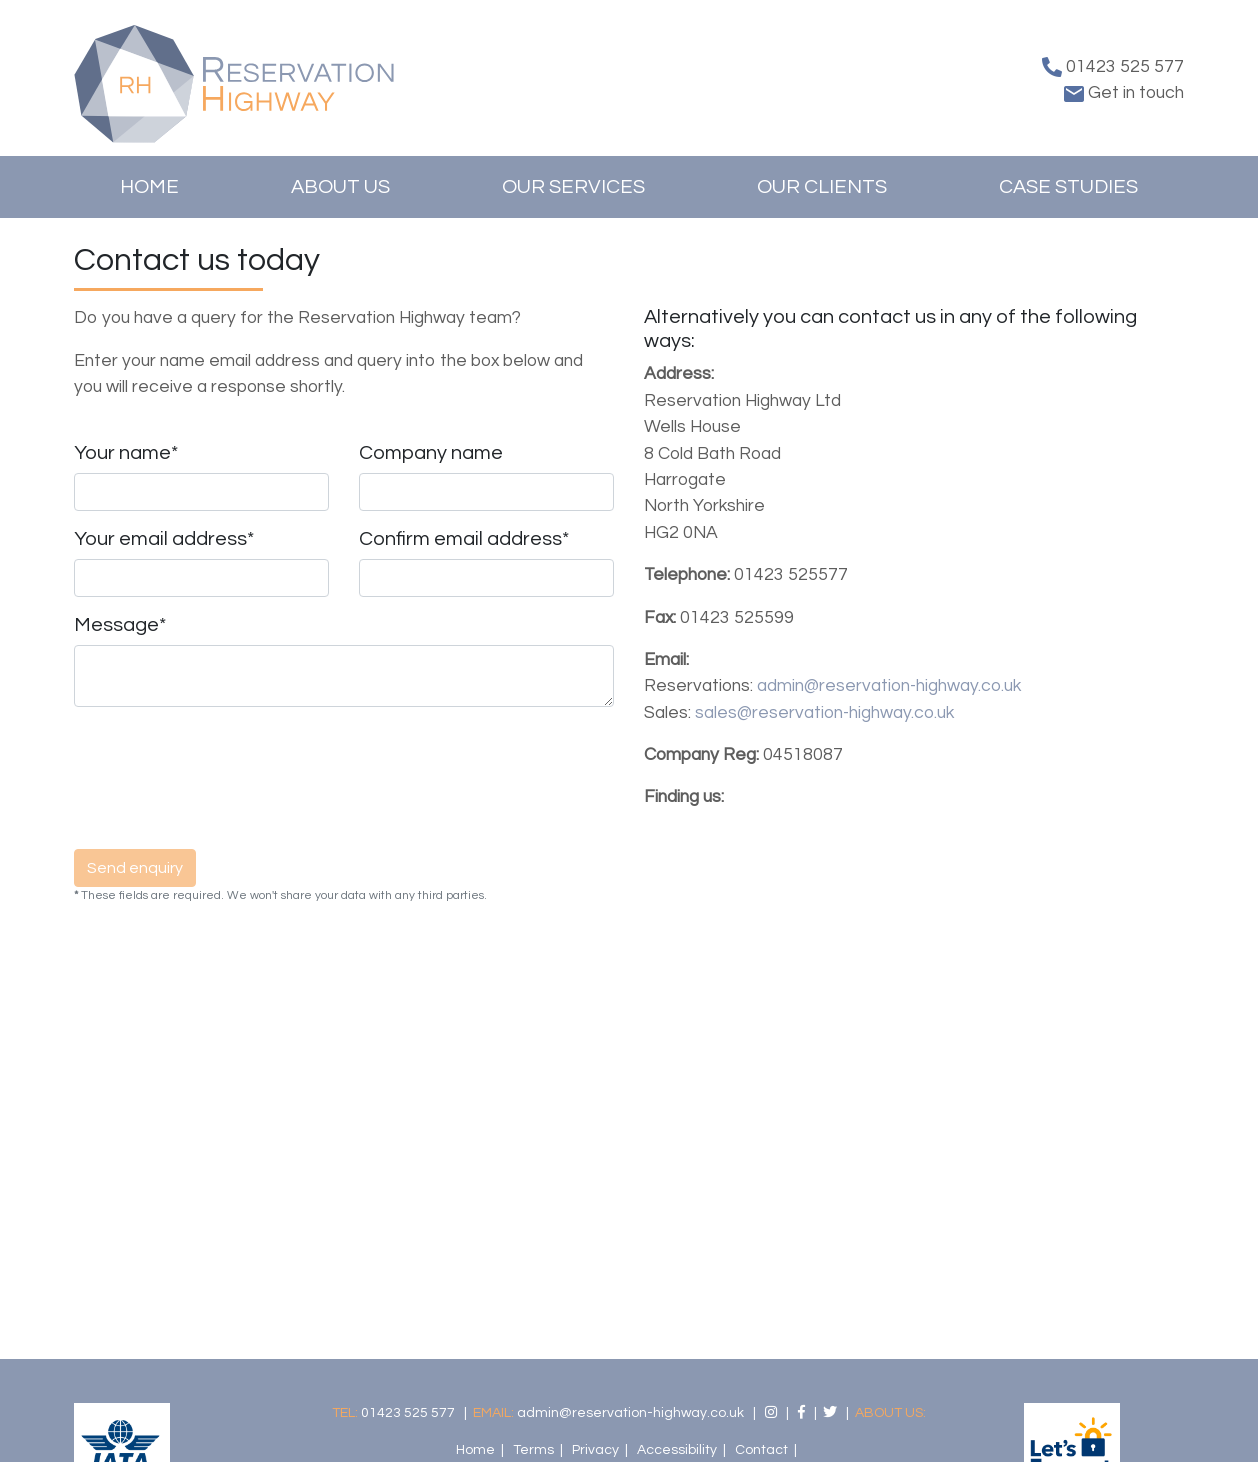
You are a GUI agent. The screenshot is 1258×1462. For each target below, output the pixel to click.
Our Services (573, 187)
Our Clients (822, 187)
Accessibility (677, 1450)
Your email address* (164, 539)
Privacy (595, 1450)
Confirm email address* (464, 539)
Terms (533, 1450)
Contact (761, 1450)
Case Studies (1068, 187)
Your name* (126, 453)
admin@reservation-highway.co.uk (889, 686)
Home (149, 187)
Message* (120, 625)
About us (340, 187)
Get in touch (1124, 93)
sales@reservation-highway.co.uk (824, 713)
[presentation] (226, 786)
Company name (431, 453)
